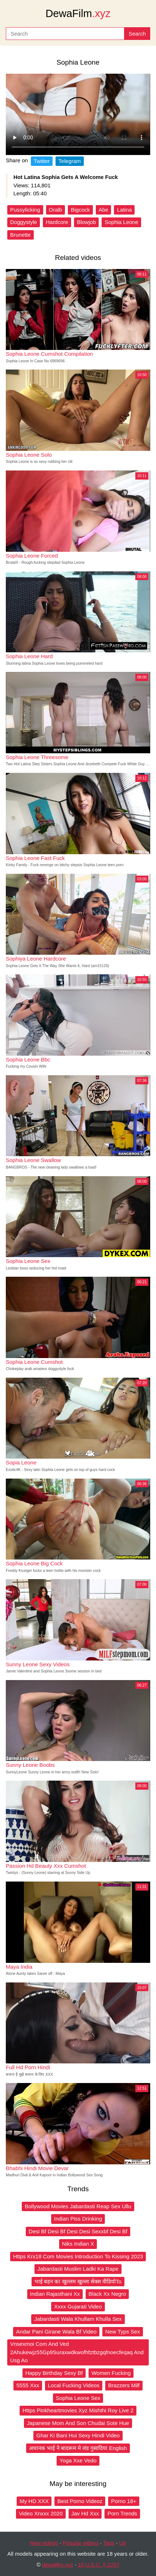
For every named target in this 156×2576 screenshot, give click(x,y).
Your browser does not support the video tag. (78, 114)
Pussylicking (25, 210)
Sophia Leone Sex (78, 2398)
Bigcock (80, 210)
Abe (103, 210)
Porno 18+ (123, 2501)
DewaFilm (77, 13)
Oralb (55, 210)
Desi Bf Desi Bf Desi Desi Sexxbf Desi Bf (78, 2231)
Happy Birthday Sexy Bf (54, 2373)
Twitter (42, 161)
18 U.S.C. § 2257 (98, 2564)
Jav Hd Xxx (85, 2513)
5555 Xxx (27, 2385)
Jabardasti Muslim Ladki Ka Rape (77, 2269)
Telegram (69, 161)
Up (122, 2543)
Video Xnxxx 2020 (41, 2513)
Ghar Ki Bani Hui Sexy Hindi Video (78, 2435)
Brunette (20, 235)
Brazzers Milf (124, 2385)
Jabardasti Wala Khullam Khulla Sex (78, 2319)
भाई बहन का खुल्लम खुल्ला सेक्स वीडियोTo (78, 2281)
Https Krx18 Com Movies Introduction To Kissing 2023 (78, 2256)
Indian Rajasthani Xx (55, 2294)
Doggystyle (23, 222)
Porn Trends (122, 2513)
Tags (109, 2543)
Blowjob (86, 222)
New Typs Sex (122, 2331)
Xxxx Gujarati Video (78, 2306)
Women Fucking (111, 2373)
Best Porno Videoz (79, 2501)
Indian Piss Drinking (78, 2219)
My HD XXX (34, 2501)
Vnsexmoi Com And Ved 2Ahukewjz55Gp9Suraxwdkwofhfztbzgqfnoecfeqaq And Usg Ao (77, 2352)
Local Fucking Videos (73, 2385)
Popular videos (81, 2543)
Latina (124, 210)
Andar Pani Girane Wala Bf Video (56, 2331)
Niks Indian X (78, 2244)
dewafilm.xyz (57, 2564)
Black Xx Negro (107, 2294)
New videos (44, 2543)
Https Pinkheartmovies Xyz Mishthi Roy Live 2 (78, 2410)
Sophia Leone (121, 222)
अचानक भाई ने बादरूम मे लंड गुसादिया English (78, 2448)
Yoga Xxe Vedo (78, 2460)
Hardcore (57, 222)
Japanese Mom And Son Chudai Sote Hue (78, 2423)
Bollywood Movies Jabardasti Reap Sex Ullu (78, 2206)
